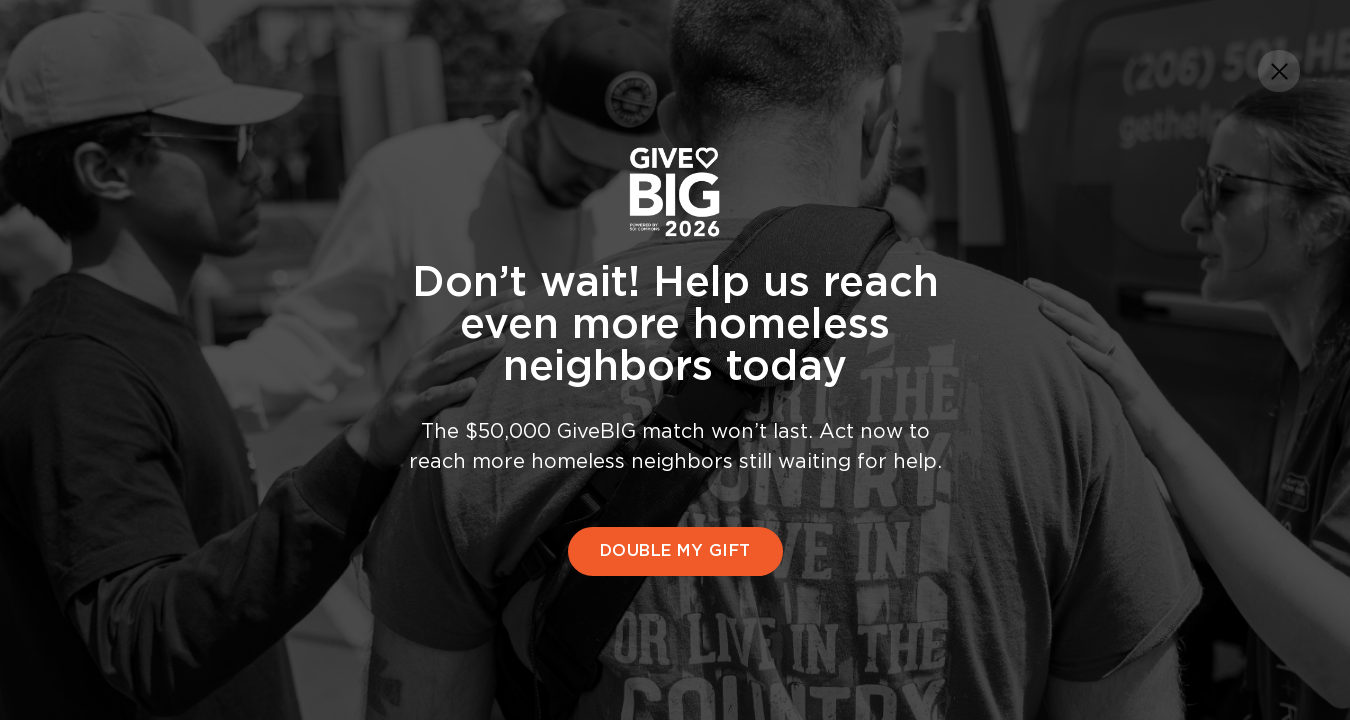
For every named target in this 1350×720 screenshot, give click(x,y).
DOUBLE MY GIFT (675, 551)
